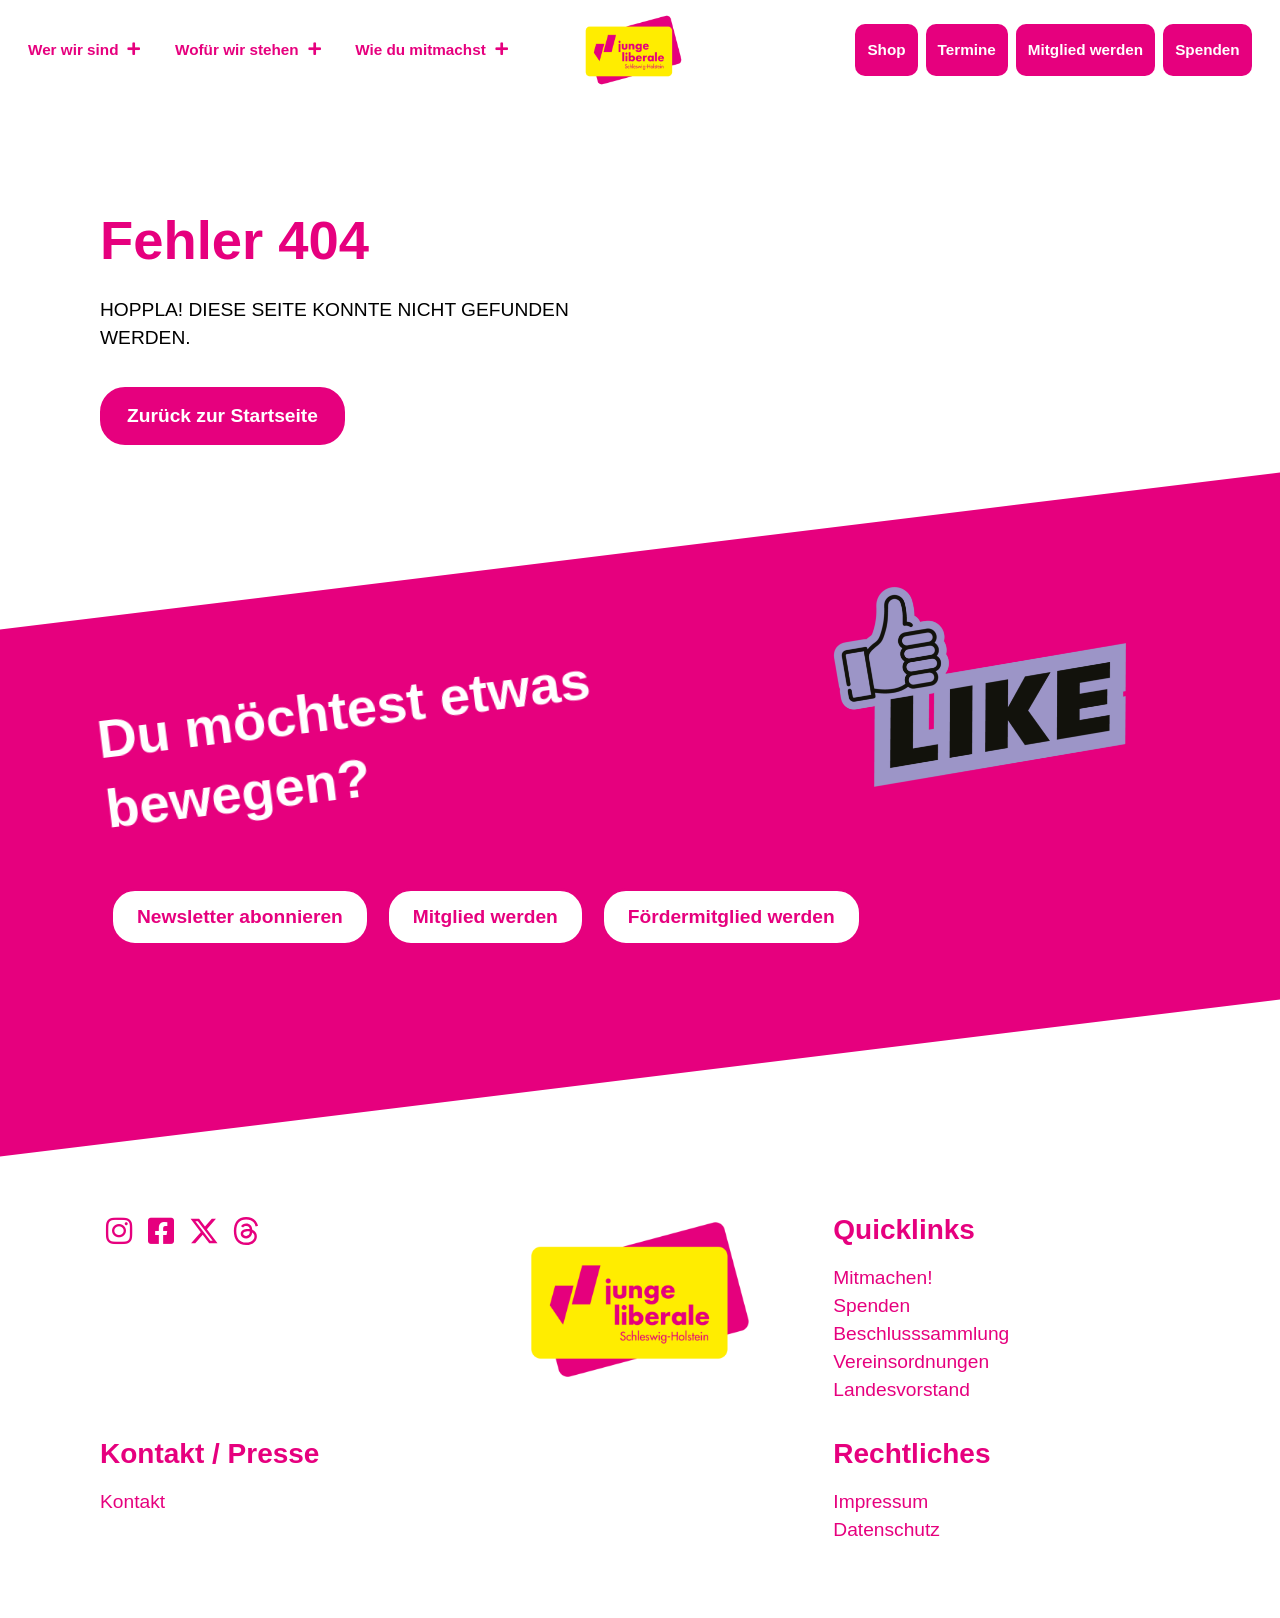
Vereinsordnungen (911, 1361)
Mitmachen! (882, 1277)
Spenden (871, 1305)
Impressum (880, 1501)
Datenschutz (886, 1529)
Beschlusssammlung (921, 1333)
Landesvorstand (901, 1389)
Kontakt (132, 1501)
